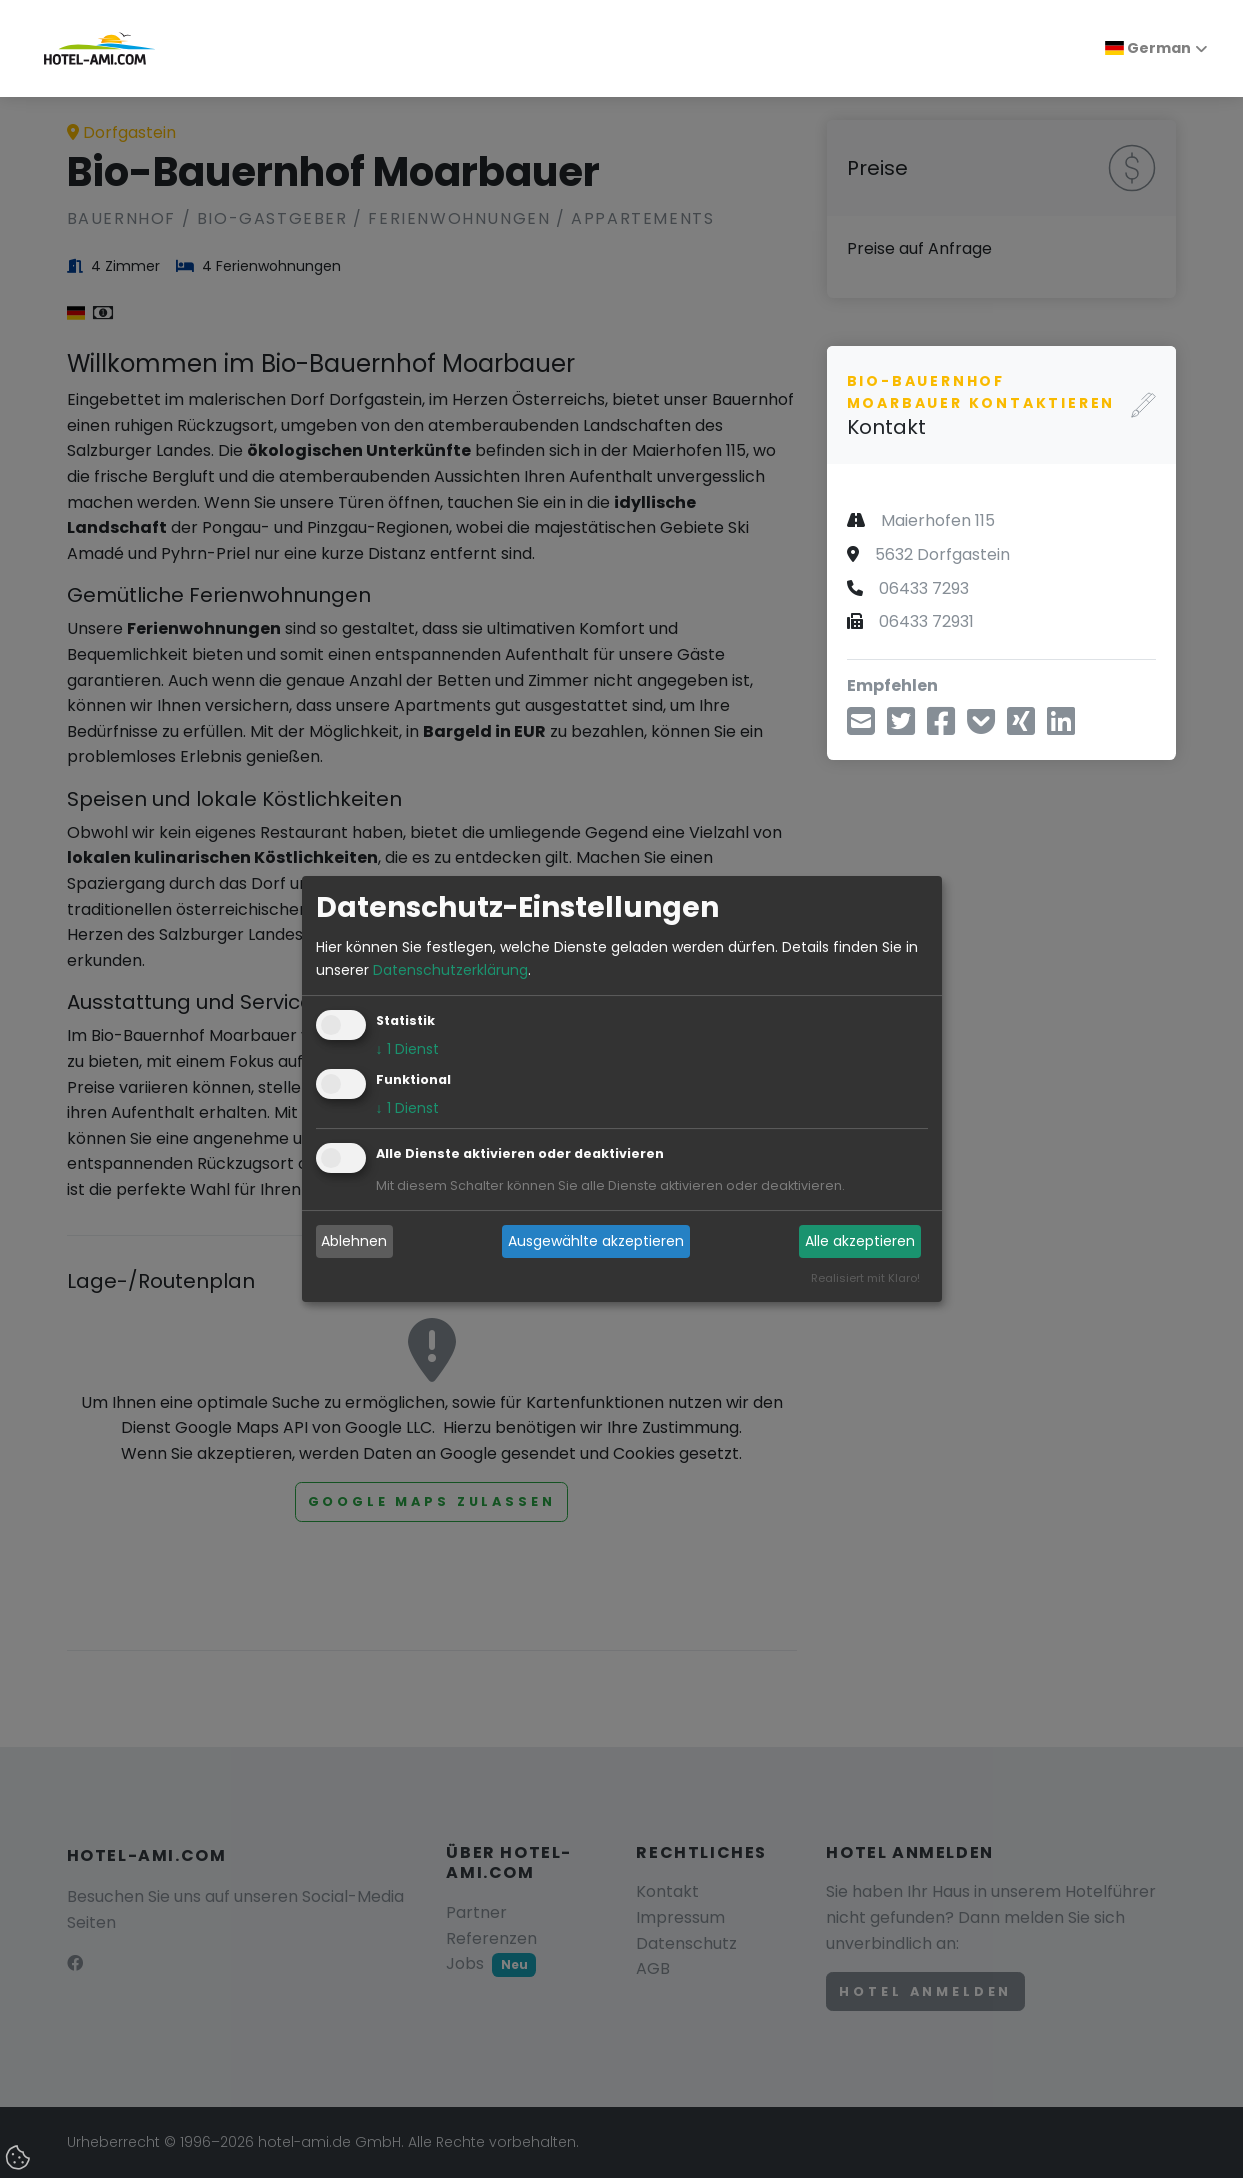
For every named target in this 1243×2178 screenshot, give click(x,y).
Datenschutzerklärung (450, 970)
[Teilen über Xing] (1021, 727)
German (1148, 48)
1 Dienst (407, 1049)
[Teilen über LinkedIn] (1061, 727)
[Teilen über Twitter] (901, 727)
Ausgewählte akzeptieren (596, 1241)
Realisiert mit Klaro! (865, 1278)
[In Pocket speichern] (981, 727)
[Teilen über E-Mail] (861, 727)
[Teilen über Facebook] (941, 727)
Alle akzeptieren (860, 1241)
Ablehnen (354, 1241)
